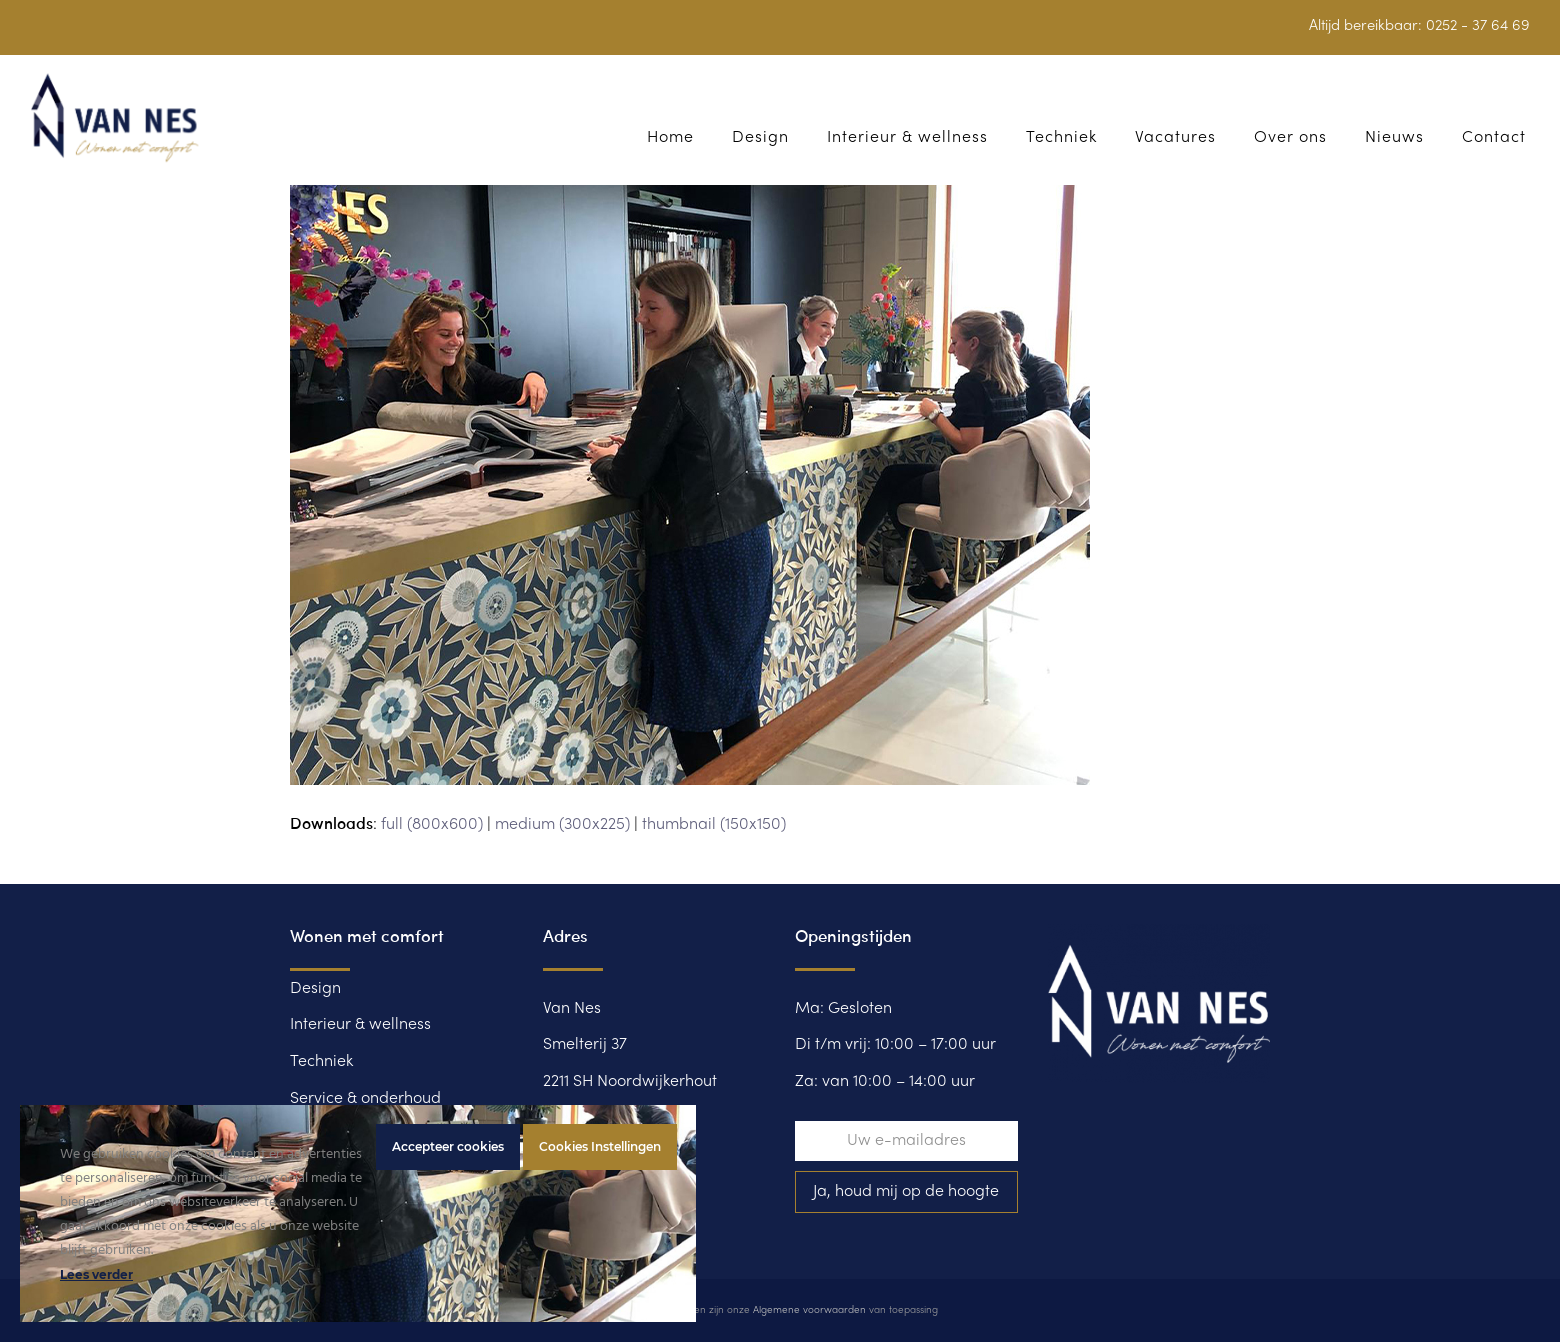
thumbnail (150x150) (714, 825)
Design (315, 989)
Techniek (321, 1062)
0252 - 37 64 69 (1478, 26)
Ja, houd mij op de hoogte (906, 1192)
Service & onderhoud (365, 1099)
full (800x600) (432, 825)
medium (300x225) (562, 825)
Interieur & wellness (360, 1025)
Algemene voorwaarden (809, 1310)
